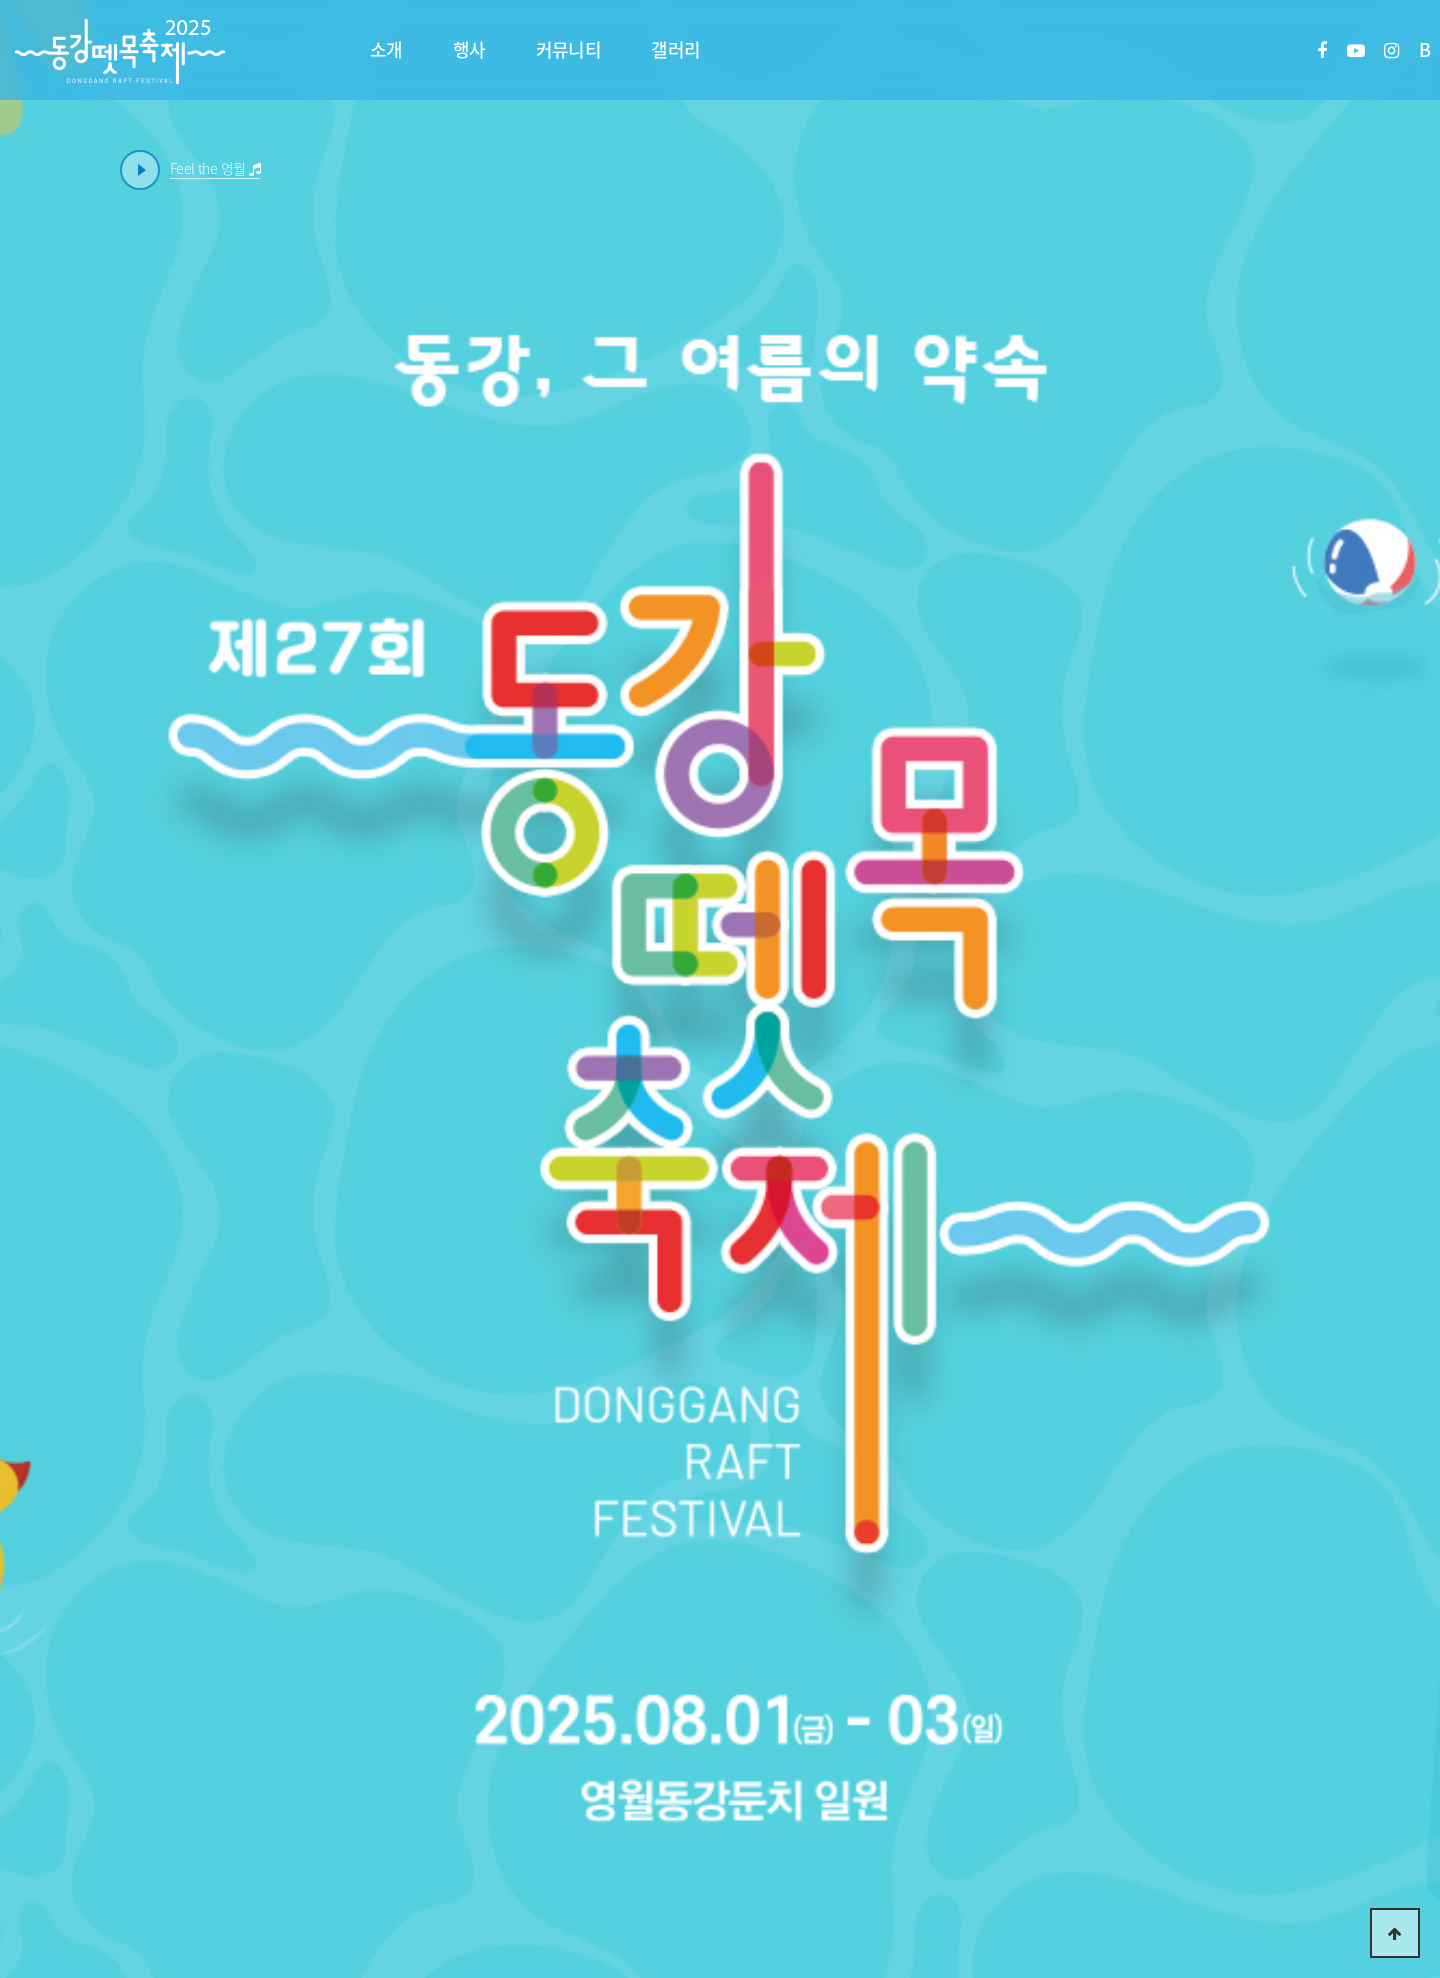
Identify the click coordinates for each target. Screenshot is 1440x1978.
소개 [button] (386, 49)
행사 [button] (469, 49)
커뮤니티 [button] (569, 49)
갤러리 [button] (675, 49)
